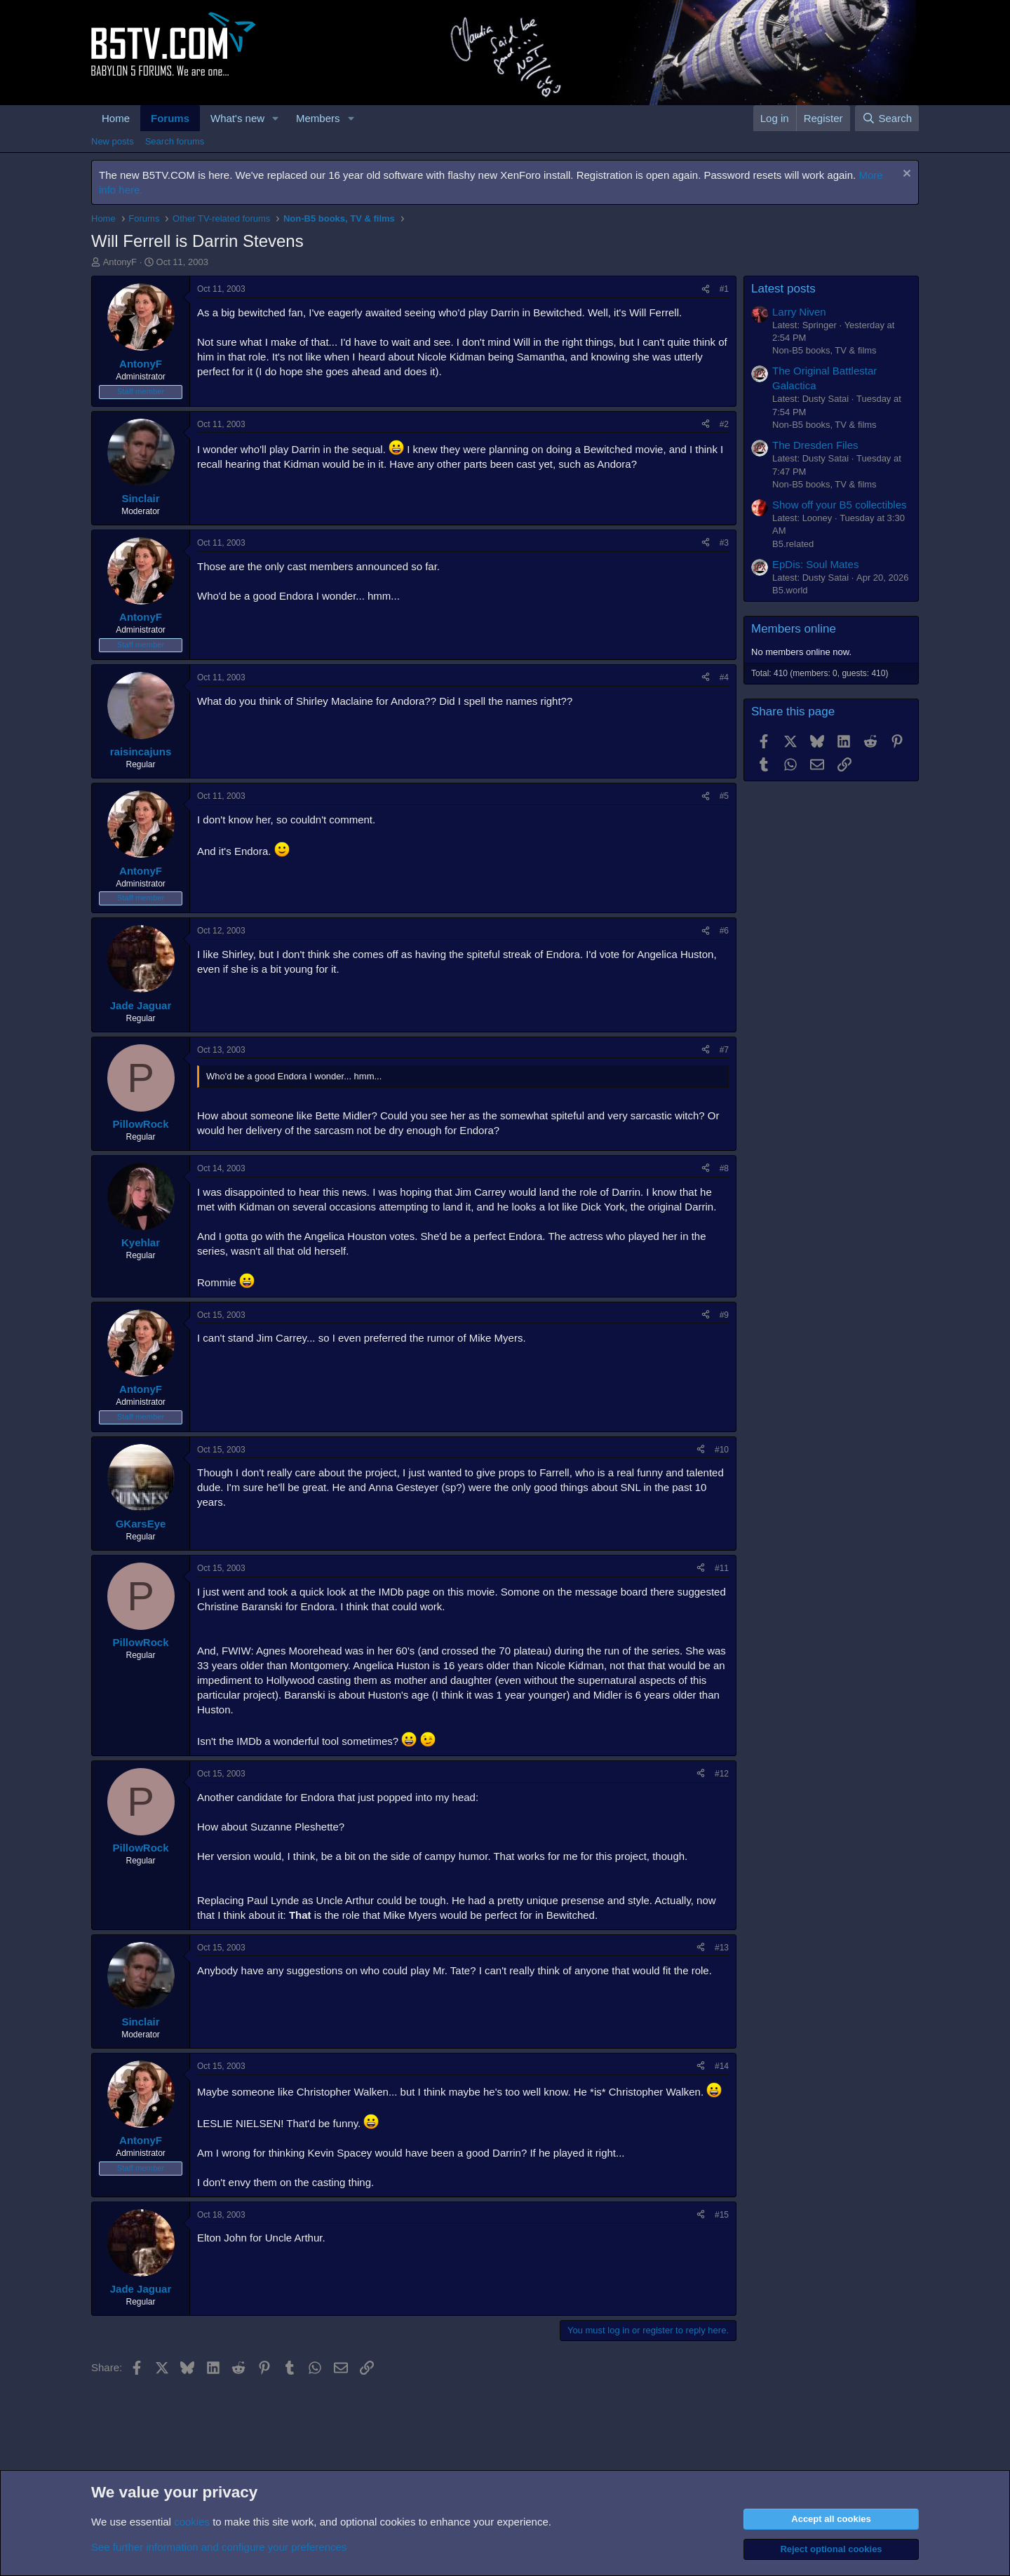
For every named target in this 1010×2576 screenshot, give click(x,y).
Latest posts (783, 288)
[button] (275, 118)
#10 (722, 1450)
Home (116, 118)
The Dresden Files (815, 445)
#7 (724, 1050)
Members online (793, 628)
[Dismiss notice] (905, 175)
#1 (724, 289)
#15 (722, 2215)
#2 (724, 424)
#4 (724, 677)
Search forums (175, 141)
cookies (192, 2522)
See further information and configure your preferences (218, 2547)
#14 (722, 2066)
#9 (724, 1315)
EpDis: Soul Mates (815, 564)
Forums (170, 118)
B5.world (790, 590)
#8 (724, 1168)
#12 (722, 1774)
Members (318, 118)
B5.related (793, 544)
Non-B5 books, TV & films (824, 350)
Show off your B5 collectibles (839, 505)
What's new (237, 118)
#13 (722, 1948)
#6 (724, 931)
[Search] (887, 118)
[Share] (705, 289)
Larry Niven (799, 312)
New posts (112, 141)
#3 (724, 543)
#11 (722, 1568)
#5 (724, 796)
